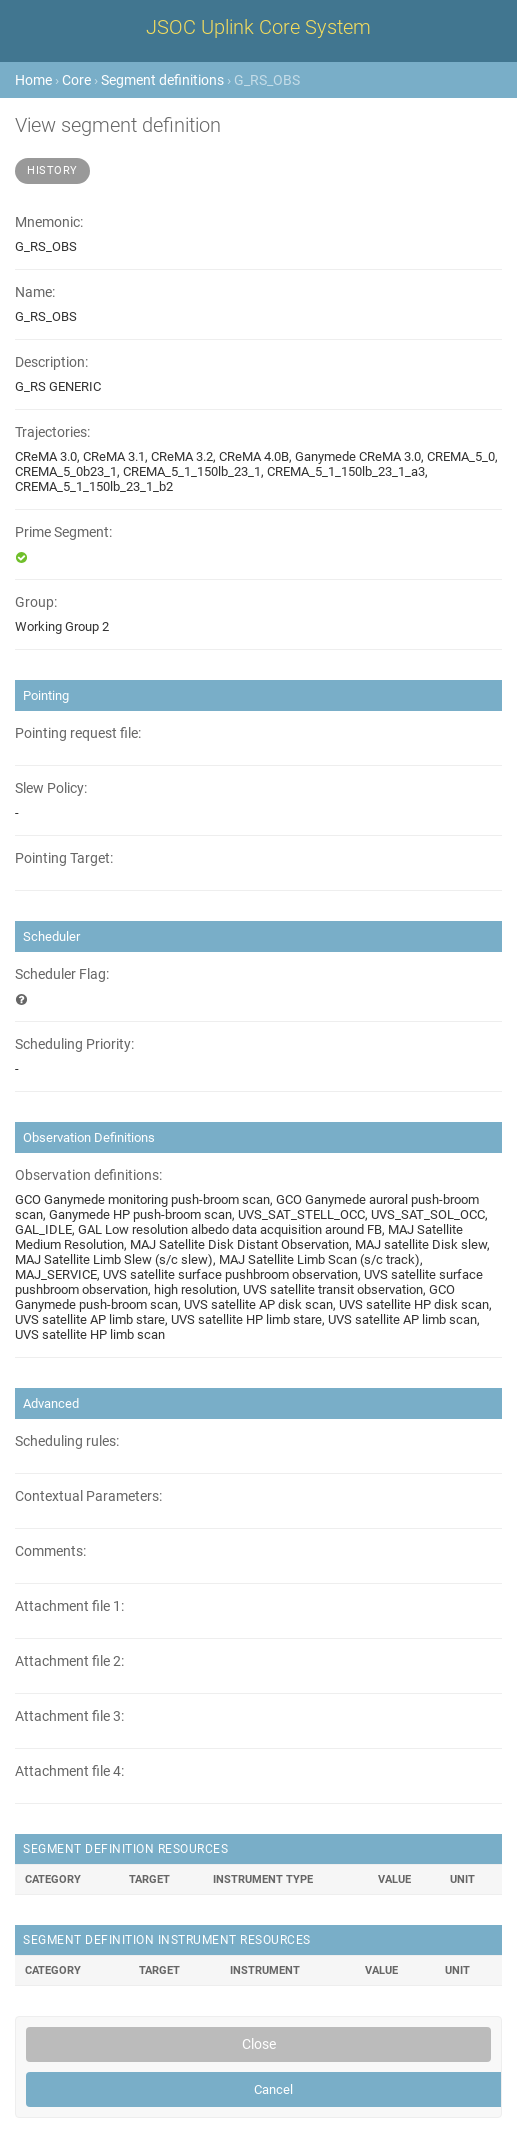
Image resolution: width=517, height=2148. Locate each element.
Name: (35, 292)
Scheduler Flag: (62, 974)
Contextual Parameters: (88, 1496)
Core (76, 80)
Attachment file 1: (69, 1606)
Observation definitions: (88, 1175)
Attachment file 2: (69, 1661)
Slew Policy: (51, 788)
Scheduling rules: (67, 1441)
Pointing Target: (64, 858)
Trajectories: (52, 432)
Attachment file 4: (69, 1771)
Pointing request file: (78, 733)
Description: (51, 362)
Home (33, 80)
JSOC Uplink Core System (258, 27)
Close (259, 2044)
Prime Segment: (63, 532)
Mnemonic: (49, 222)
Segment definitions (162, 80)
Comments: (50, 1551)
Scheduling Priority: (74, 1044)
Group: (36, 602)
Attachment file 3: (69, 1716)
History (52, 170)
